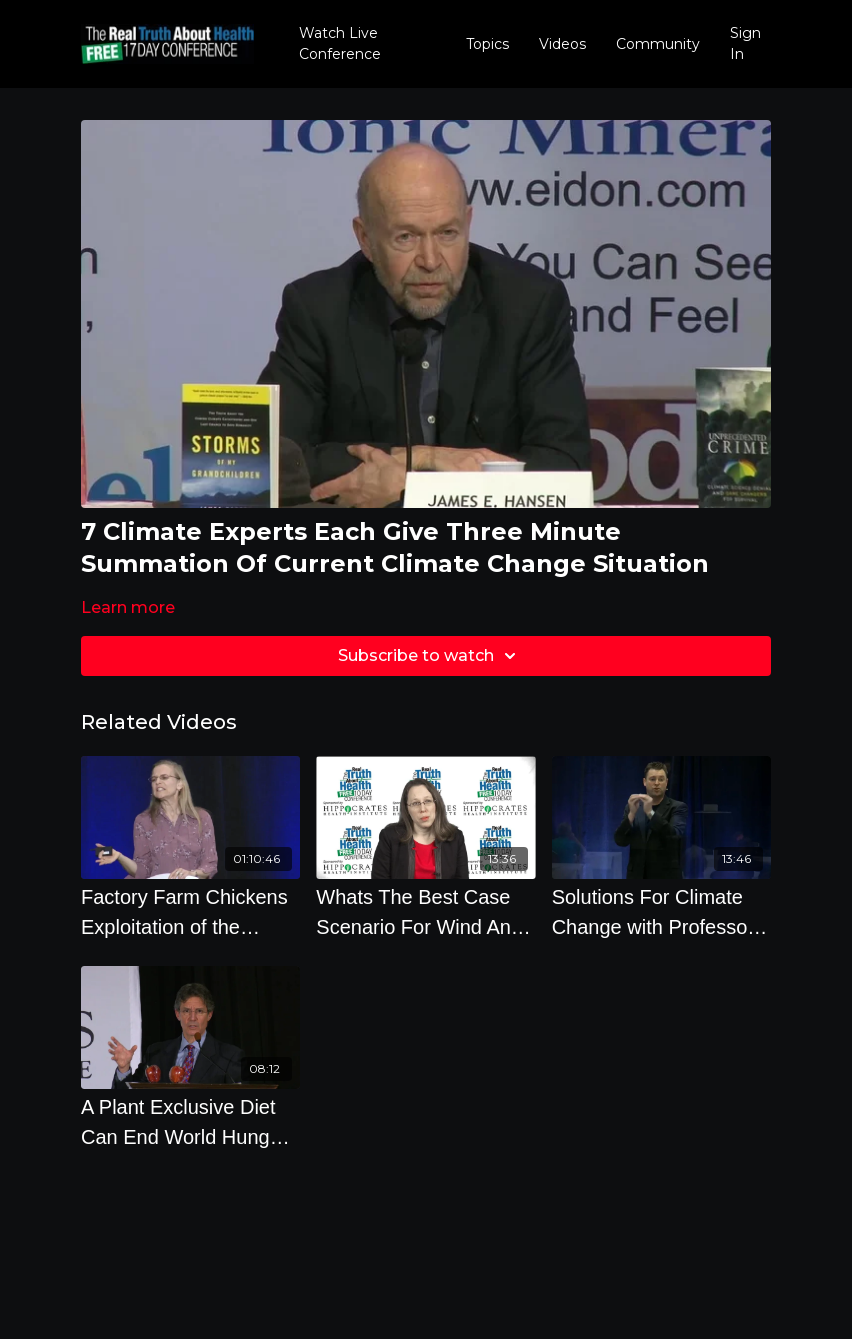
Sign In (745, 43)
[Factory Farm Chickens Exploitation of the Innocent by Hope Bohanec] (190, 912)
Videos (562, 44)
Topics (487, 44)
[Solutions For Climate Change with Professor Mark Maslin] (661, 912)
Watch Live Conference (340, 43)
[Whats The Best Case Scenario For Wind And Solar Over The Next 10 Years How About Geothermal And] (425, 912)
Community (658, 44)
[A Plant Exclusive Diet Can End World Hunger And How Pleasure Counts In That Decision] (190, 1122)
